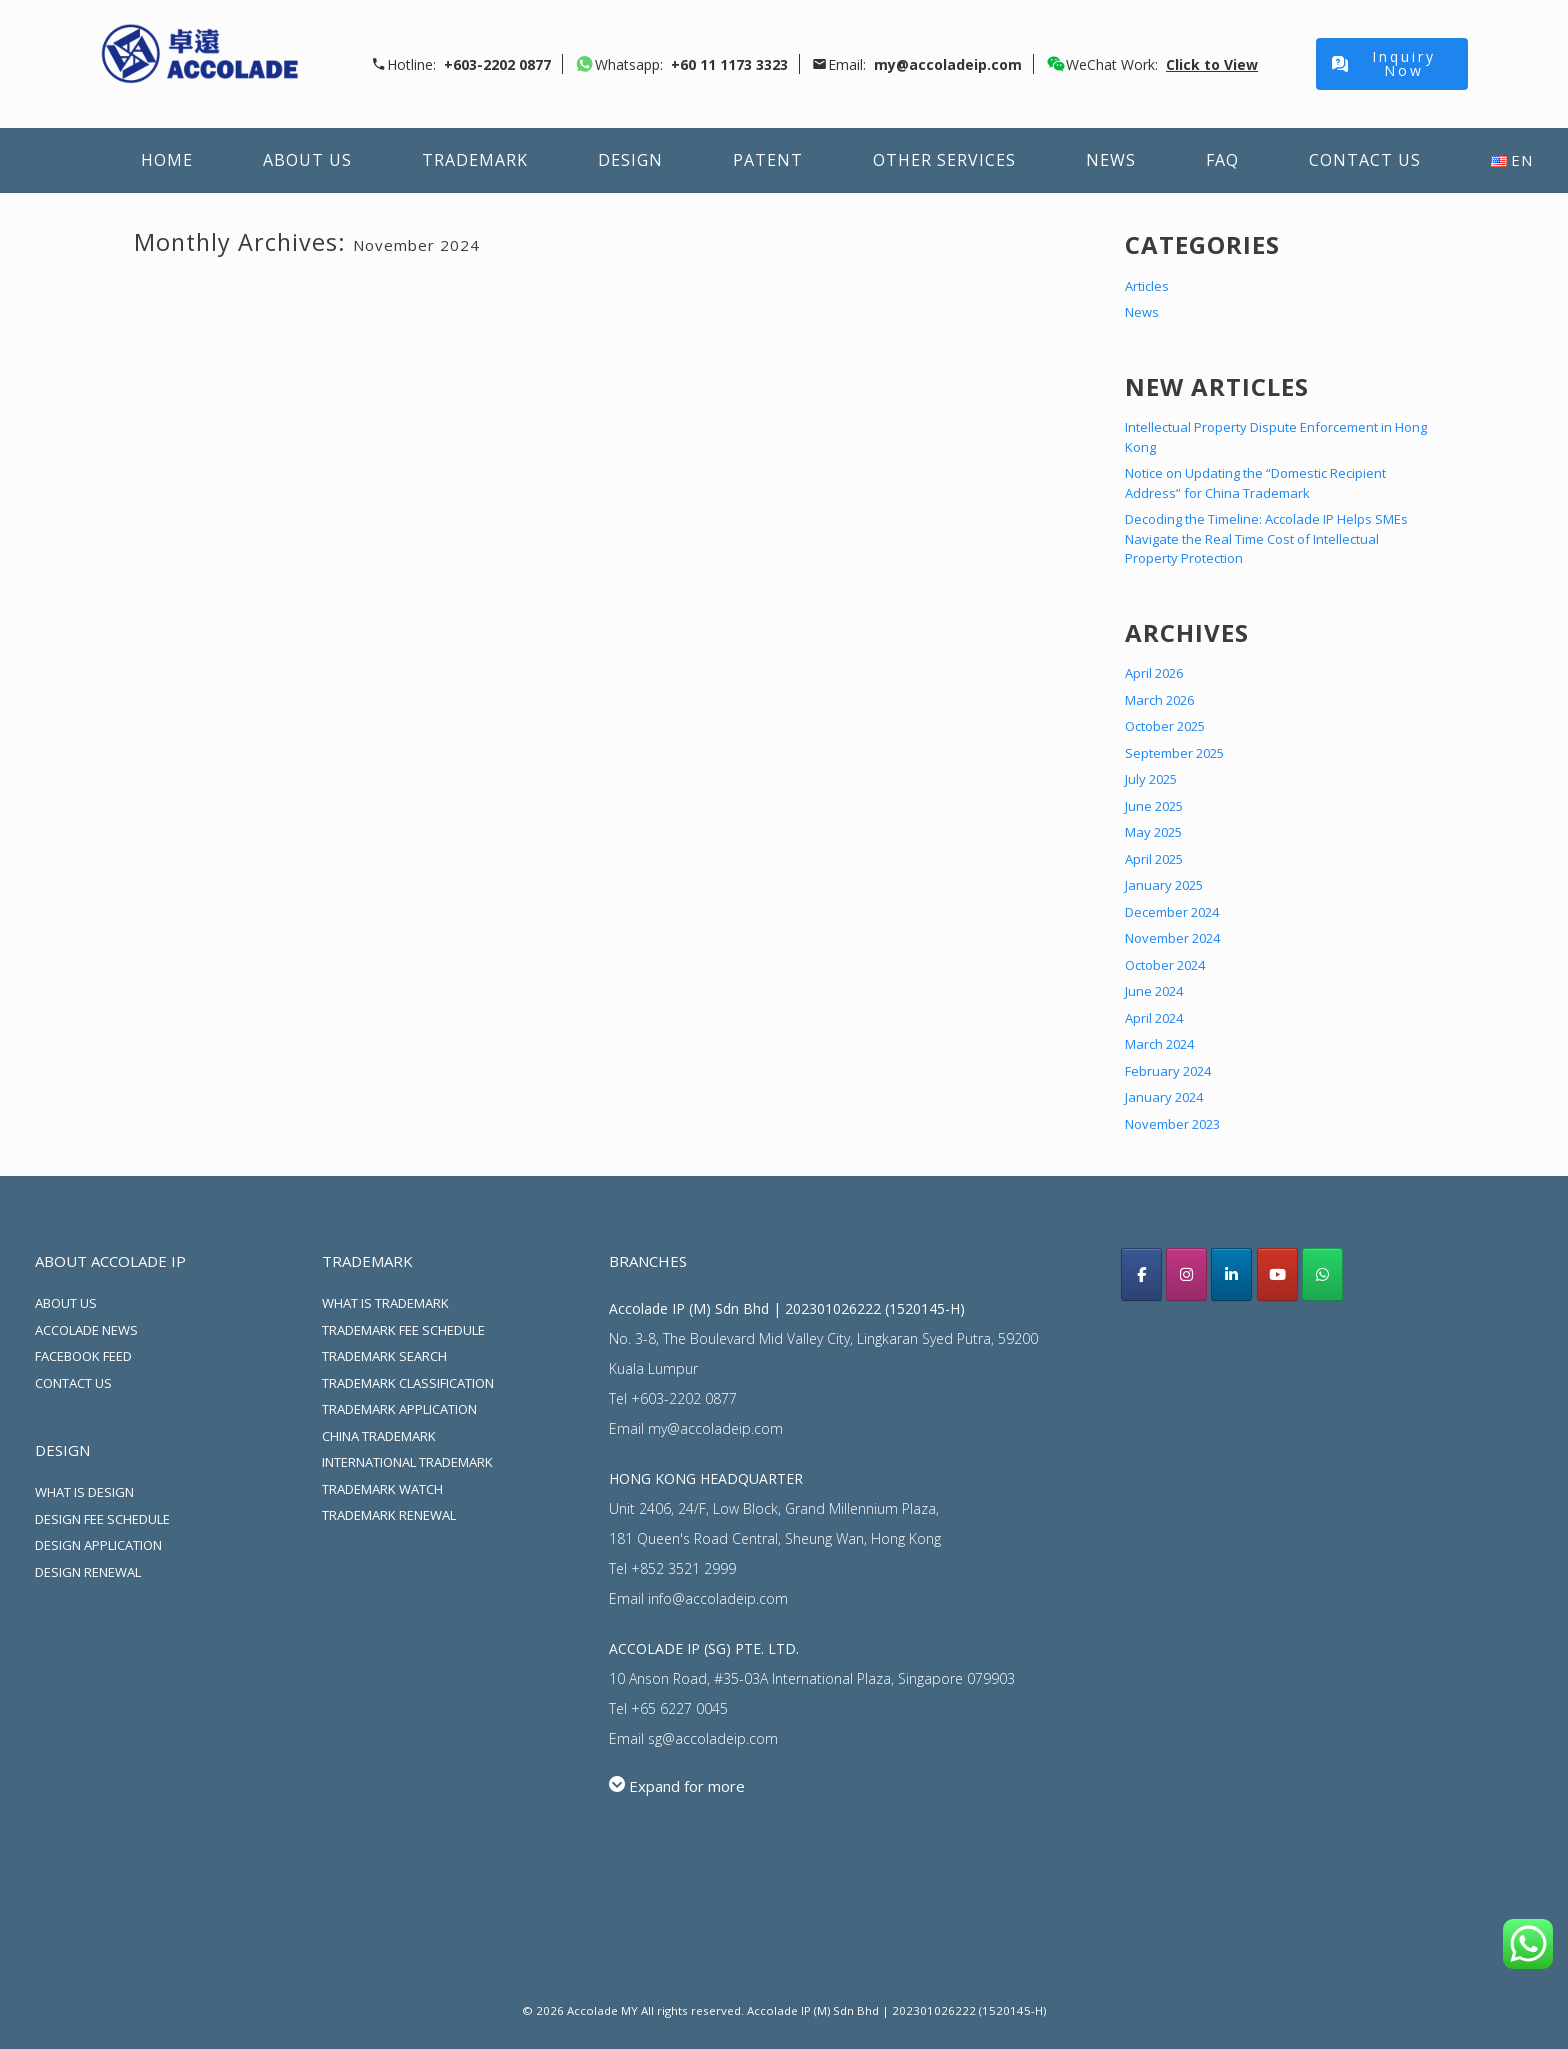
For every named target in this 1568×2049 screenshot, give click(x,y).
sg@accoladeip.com (713, 1738)
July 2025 (1151, 779)
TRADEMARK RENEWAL (389, 1515)
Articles (1147, 286)
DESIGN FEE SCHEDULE (102, 1519)
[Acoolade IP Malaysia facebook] (1141, 1274)
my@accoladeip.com (715, 1428)
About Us (307, 160)
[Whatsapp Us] (1322, 1274)
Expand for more (687, 1786)
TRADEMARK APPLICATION (399, 1409)
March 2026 (1159, 700)
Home (167, 160)
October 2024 (1165, 965)
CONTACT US (73, 1383)
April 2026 (1154, 673)
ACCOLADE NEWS (86, 1330)
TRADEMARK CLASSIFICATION (408, 1383)
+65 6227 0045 (679, 1708)
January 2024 (1164, 1097)
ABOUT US (66, 1303)
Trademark (475, 160)
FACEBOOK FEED (83, 1356)
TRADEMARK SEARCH (384, 1356)
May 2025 (1153, 832)
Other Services (944, 160)
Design (630, 160)
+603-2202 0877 (684, 1398)
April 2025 (1154, 859)
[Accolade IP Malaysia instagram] (1186, 1274)
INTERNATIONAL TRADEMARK (407, 1462)
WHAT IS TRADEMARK (385, 1303)
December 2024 (1172, 912)
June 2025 (1154, 806)
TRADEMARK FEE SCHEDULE (403, 1330)
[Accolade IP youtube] (1277, 1274)
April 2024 (1154, 1018)
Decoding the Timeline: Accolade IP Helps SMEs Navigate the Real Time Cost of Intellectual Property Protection (1266, 538)
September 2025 (1174, 753)
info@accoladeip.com (718, 1598)
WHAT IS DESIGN (84, 1492)
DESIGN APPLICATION (98, 1545)
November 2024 (1172, 938)
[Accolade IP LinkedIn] (1231, 1274)
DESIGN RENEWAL (88, 1572)
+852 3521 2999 (683, 1568)
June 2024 (1154, 991)
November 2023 (1172, 1124)
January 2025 (1164, 885)
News (1111, 160)
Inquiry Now (1384, 63)
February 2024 (1168, 1071)
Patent (768, 160)
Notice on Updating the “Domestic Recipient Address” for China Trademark (1255, 483)
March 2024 (1159, 1044)
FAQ (1222, 160)
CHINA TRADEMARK (379, 1436)
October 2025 (1165, 726)
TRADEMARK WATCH (382, 1489)
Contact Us (1365, 160)
